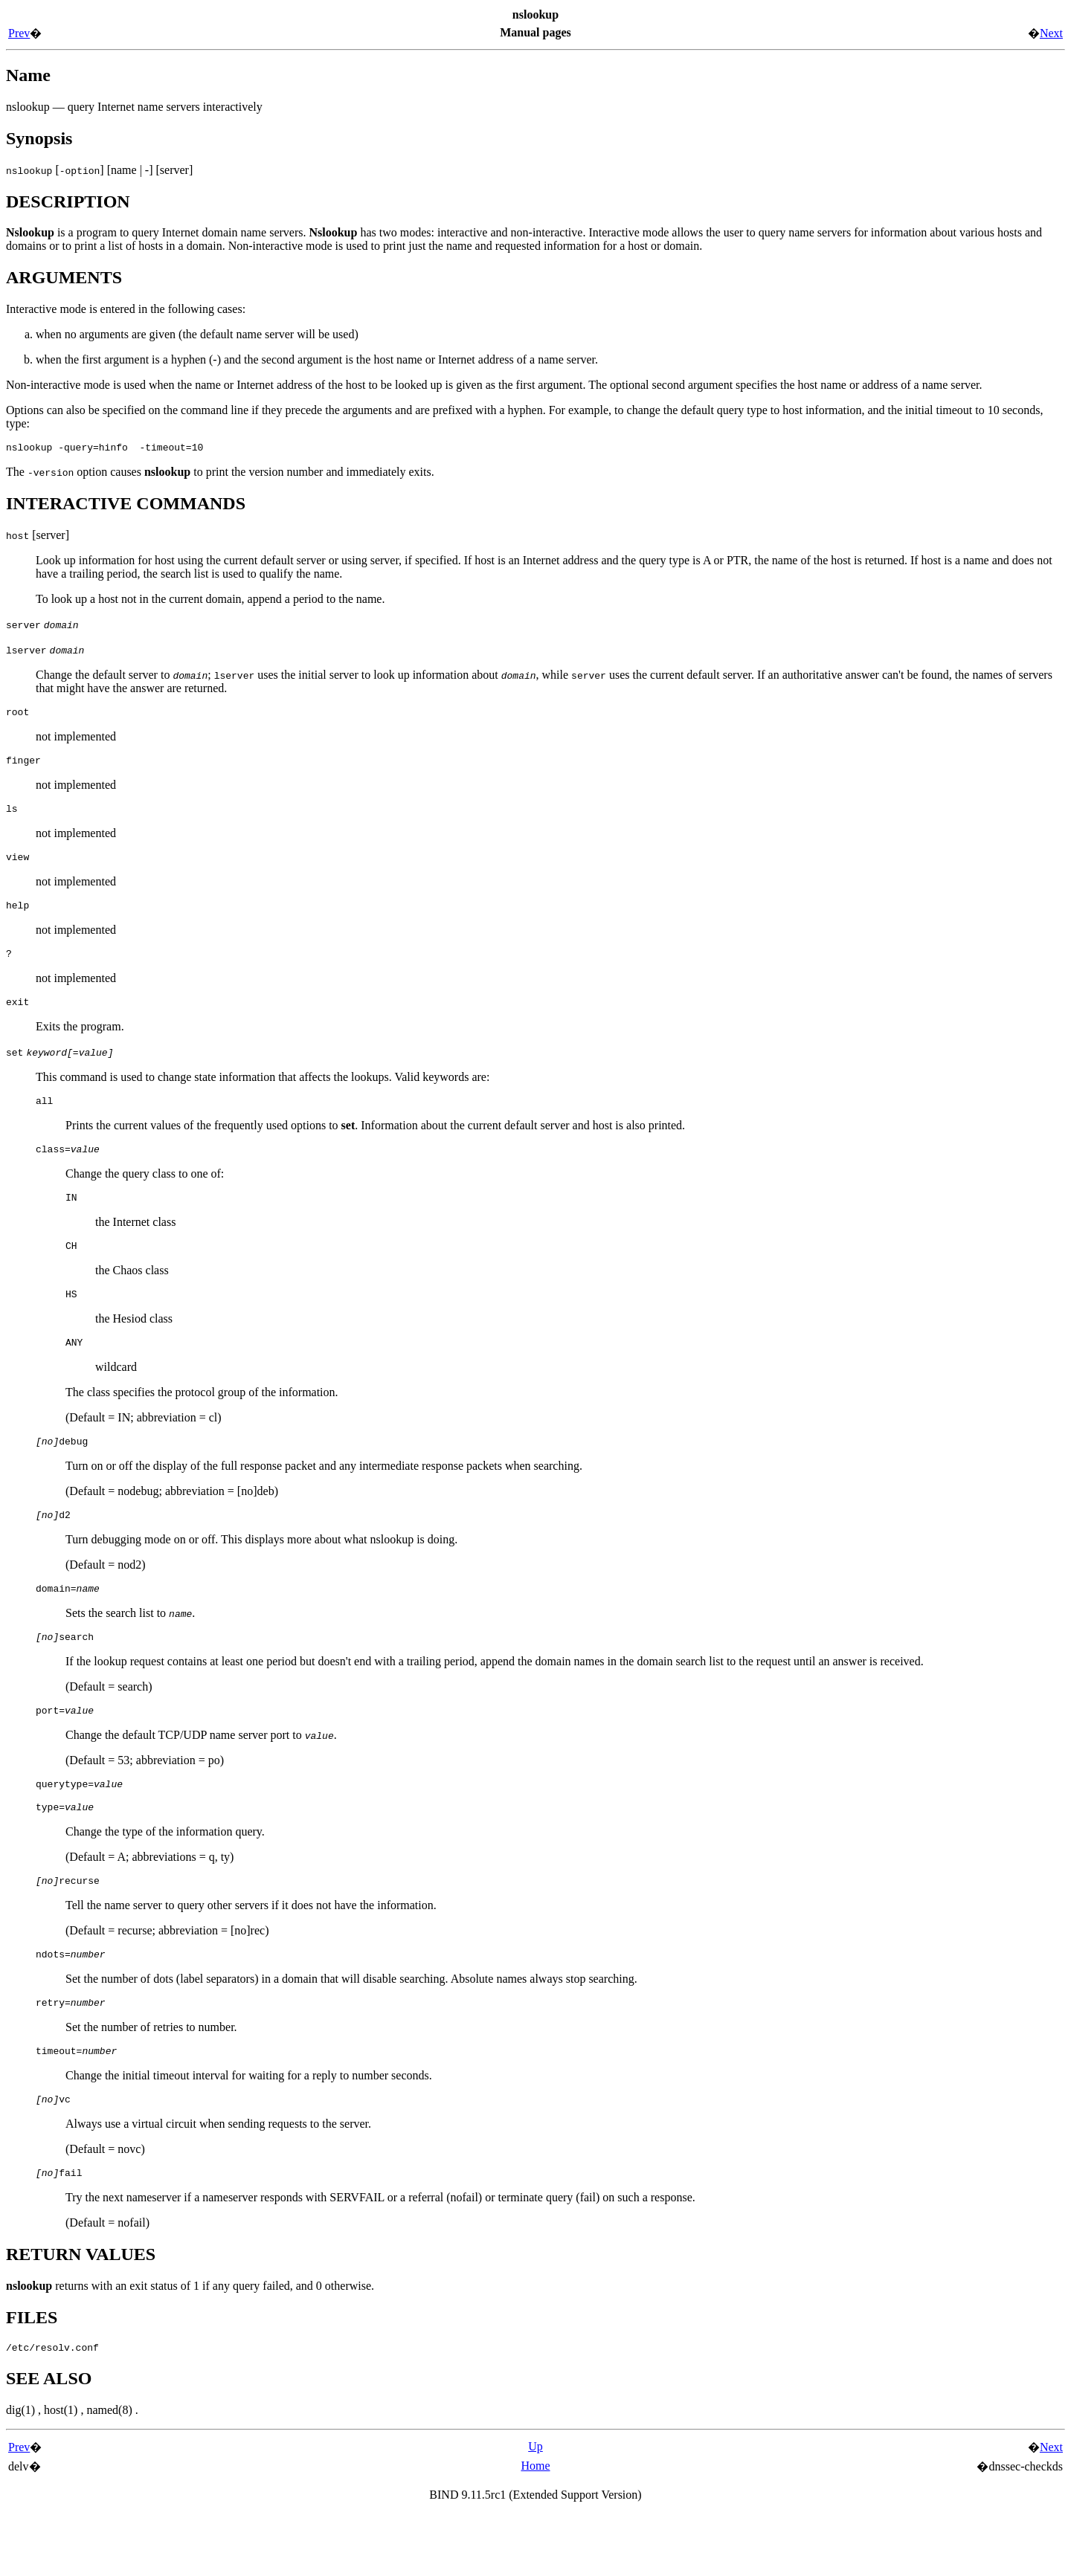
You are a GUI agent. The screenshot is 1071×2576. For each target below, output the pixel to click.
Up (535, 2508)
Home (535, 2528)
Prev (19, 33)
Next (1051, 33)
